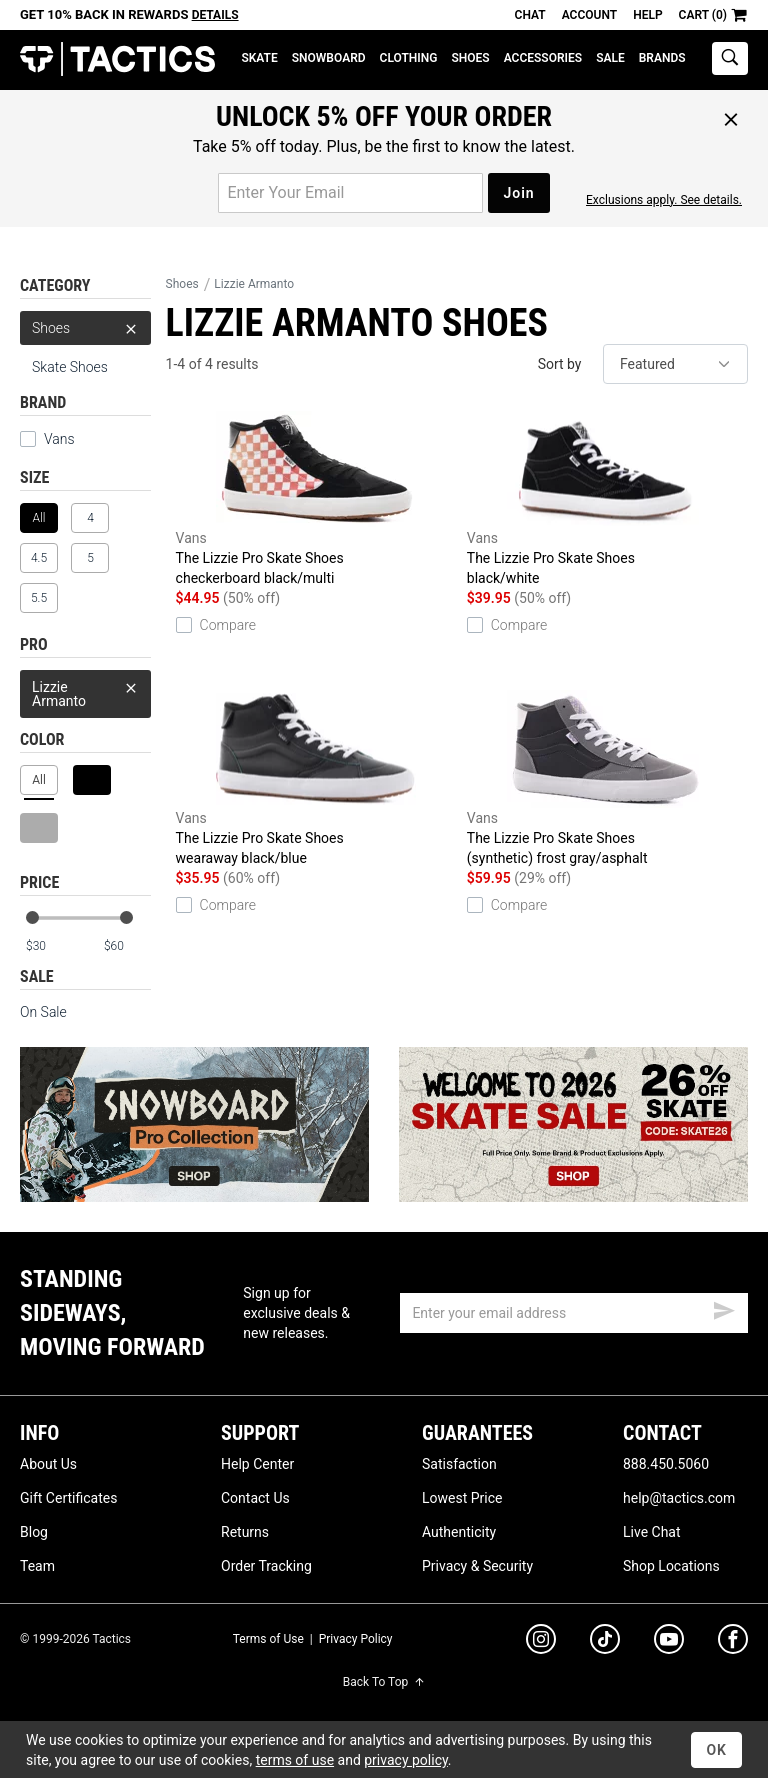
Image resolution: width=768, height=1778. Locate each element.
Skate (259, 58)
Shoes (470, 58)
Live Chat (652, 1532)
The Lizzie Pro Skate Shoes (316, 499)
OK (716, 1750)
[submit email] (724, 1308)
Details (215, 15)
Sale (610, 58)
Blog (34, 1532)
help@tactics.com (679, 1498)
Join (518, 193)
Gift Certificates (68, 1498)
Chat (530, 15)
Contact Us (255, 1498)
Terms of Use (268, 1639)
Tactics (117, 59)
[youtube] (669, 1643)
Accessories (543, 58)
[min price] (49, 946)
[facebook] (733, 1643)
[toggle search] (730, 58)
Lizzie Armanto (85, 689)
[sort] (675, 364)
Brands (662, 58)
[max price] (127, 946)
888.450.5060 (666, 1464)
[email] (574, 1313)
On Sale (43, 1012)
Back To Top (384, 1682)
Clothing (409, 58)
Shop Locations (671, 1566)
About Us (48, 1464)
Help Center (257, 1464)
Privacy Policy (356, 1639)
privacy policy (406, 1760)
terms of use (295, 1760)
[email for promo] (350, 193)
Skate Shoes (70, 367)
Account (589, 15)
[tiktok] (605, 1642)
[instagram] (541, 1642)
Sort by (560, 364)
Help (647, 15)
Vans (59, 439)
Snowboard (329, 58)
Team (37, 1566)
